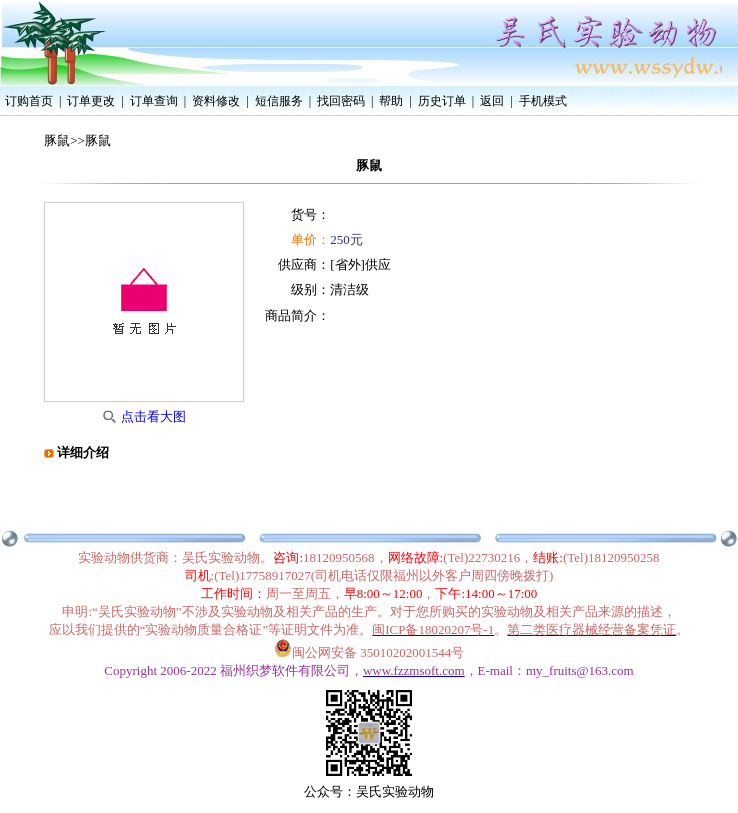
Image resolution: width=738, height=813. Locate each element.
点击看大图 (153, 416)
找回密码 (341, 101)
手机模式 (543, 101)
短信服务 (279, 101)
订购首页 (29, 101)
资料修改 (216, 101)
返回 (492, 101)
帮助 (391, 101)
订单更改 (91, 101)
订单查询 (154, 101)
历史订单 (442, 101)
